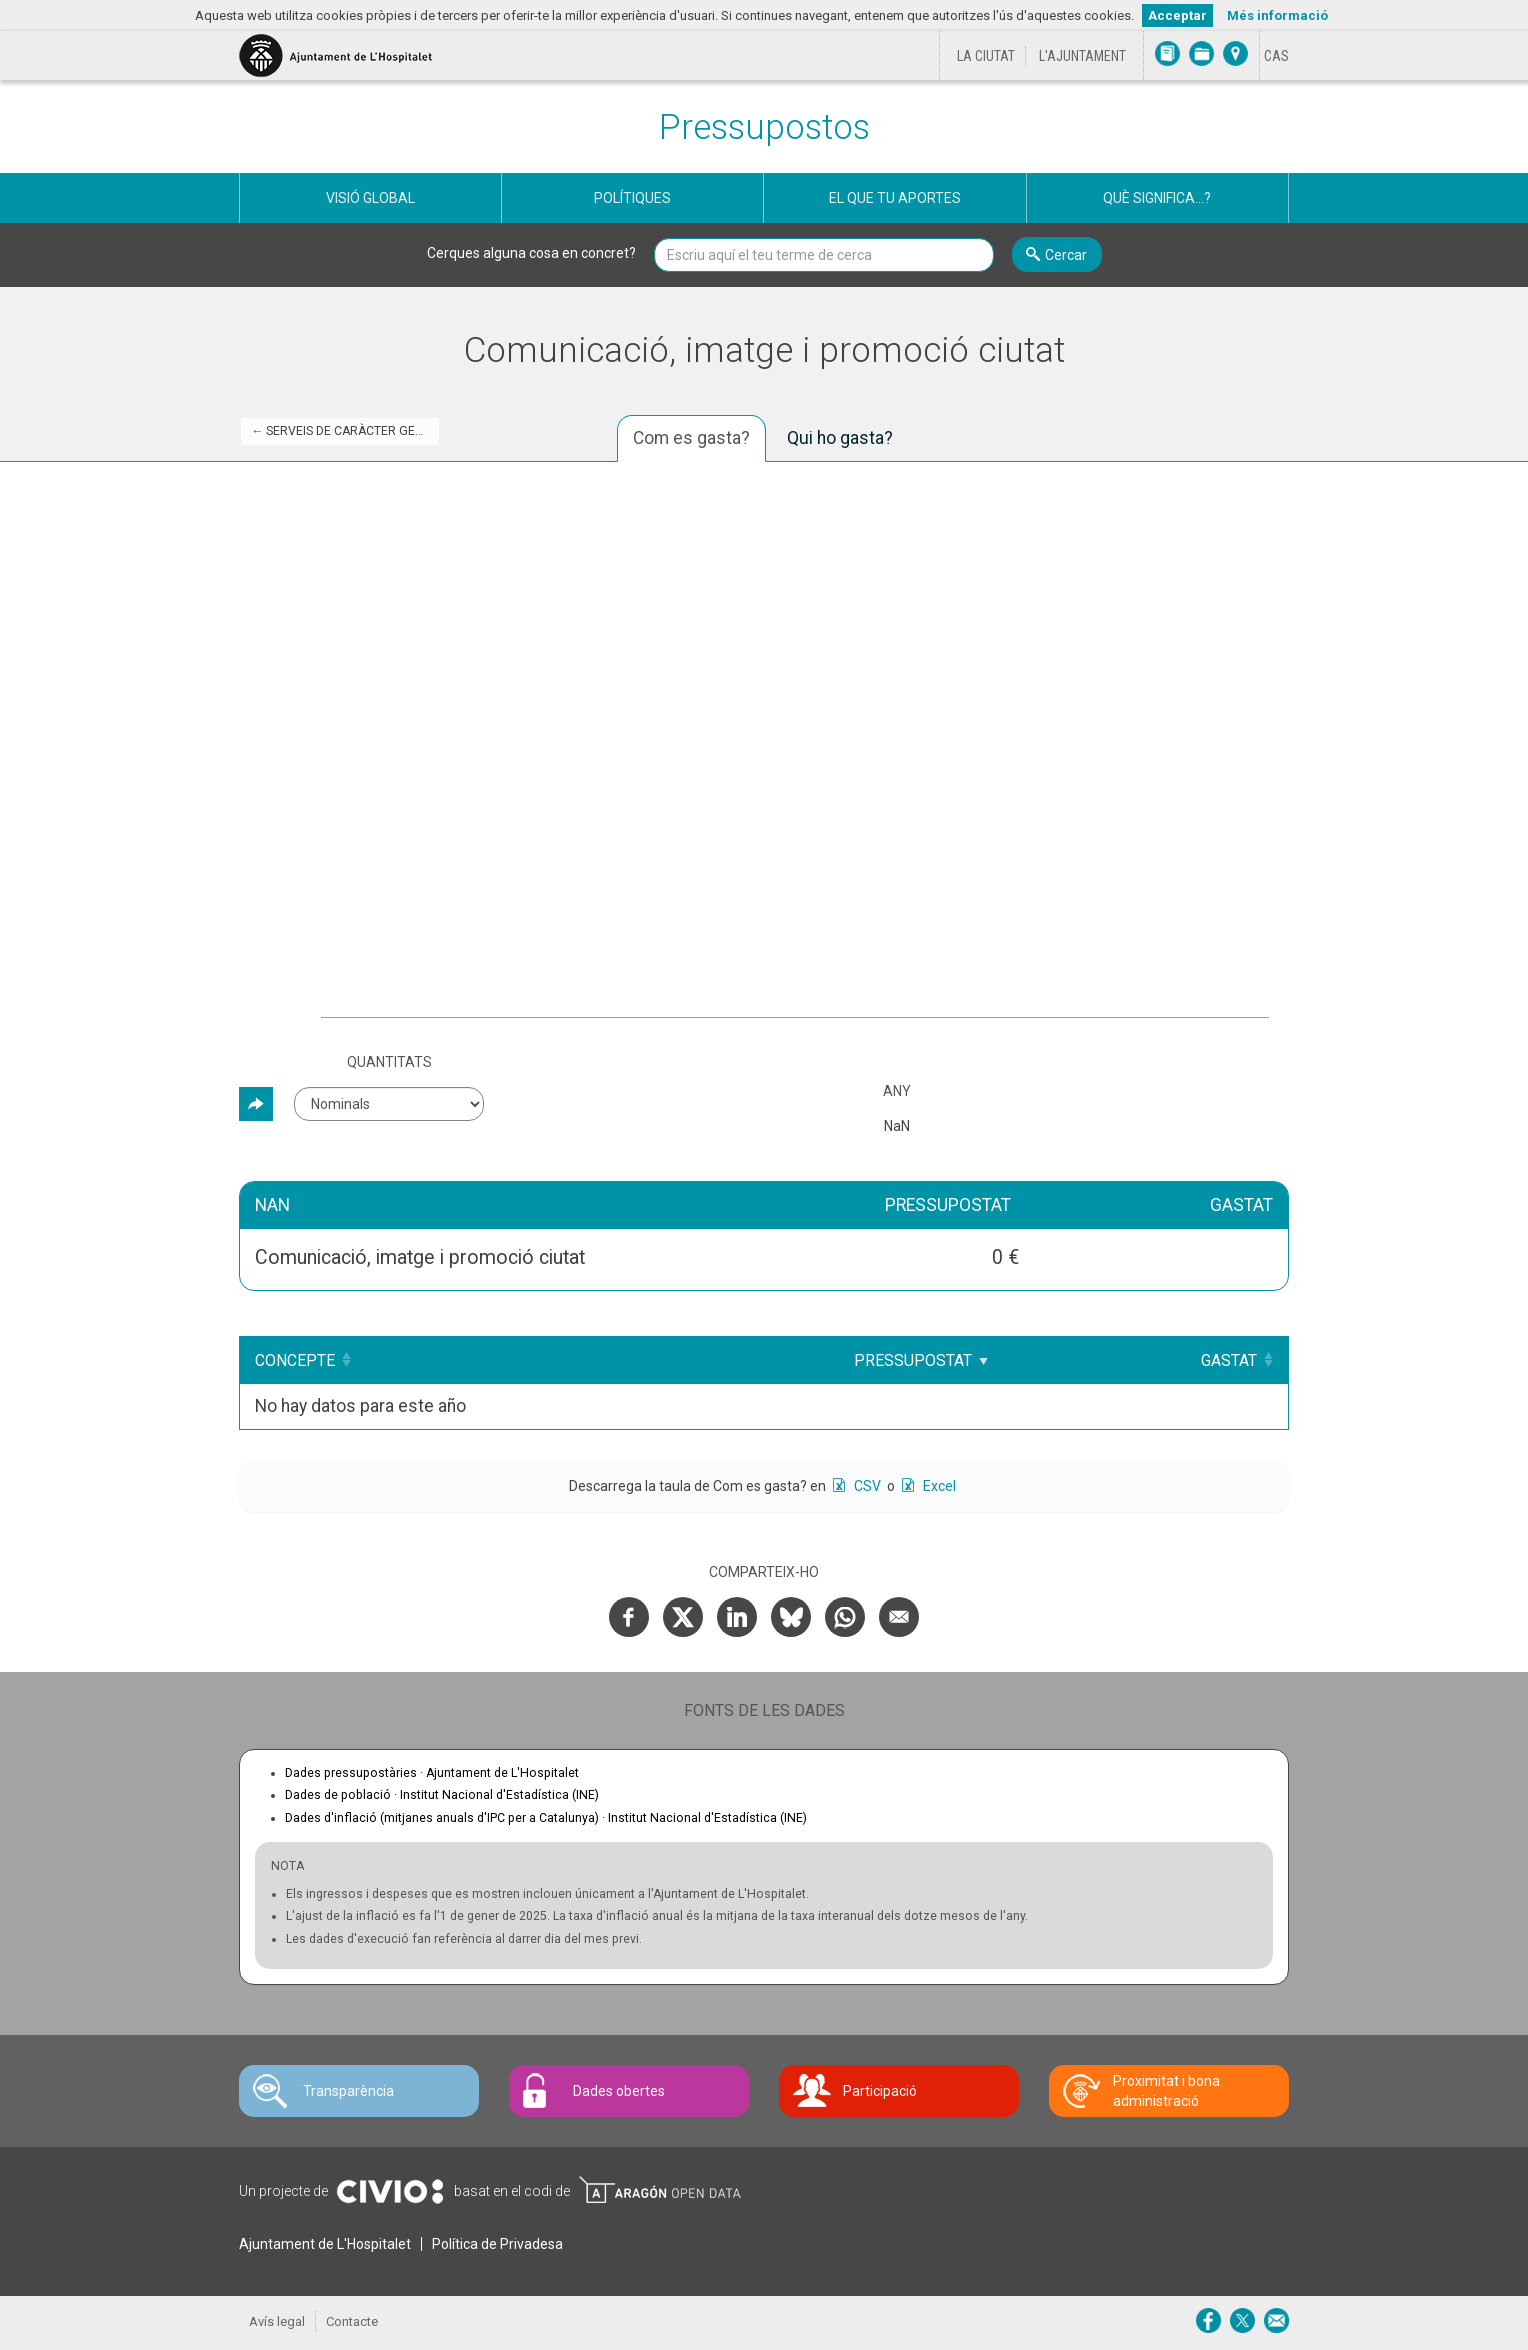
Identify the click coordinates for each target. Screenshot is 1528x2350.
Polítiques (632, 198)
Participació (880, 2091)
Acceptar (1177, 15)
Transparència (348, 2091)
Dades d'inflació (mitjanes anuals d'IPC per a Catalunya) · (546, 1818)
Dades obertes (619, 2091)
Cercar (1066, 255)
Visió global (370, 198)
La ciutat (986, 56)
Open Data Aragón (659, 2190)
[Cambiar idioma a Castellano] (1276, 56)
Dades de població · (442, 1795)
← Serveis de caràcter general (345, 431)
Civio (389, 2192)
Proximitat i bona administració (1166, 2091)
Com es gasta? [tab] (691, 438)
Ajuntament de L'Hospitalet (325, 2244)
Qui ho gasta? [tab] (840, 438)
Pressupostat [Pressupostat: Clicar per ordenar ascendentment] (932, 1360)
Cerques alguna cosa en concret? (531, 253)
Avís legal (277, 2321)
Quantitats (389, 1062)
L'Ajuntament (1082, 56)
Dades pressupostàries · (432, 1773)
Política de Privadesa (497, 2244)
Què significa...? (1157, 198)
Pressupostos (764, 127)
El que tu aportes (895, 198)
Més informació (1277, 15)
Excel (938, 1486)
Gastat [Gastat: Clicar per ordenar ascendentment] (1229, 1360)
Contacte (352, 2321)
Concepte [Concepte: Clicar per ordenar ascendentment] (295, 1360)
